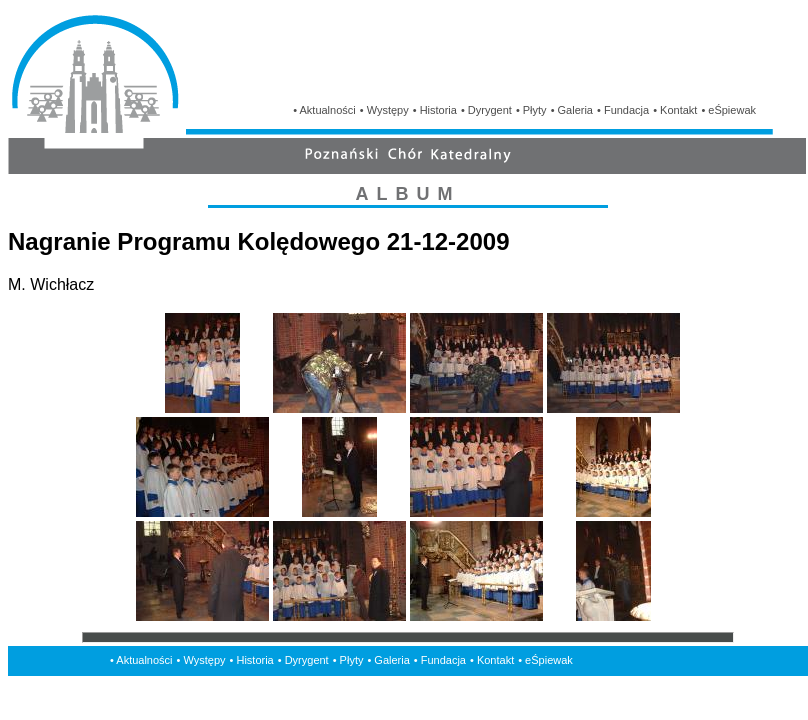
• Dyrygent (486, 110)
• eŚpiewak (728, 110)
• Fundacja (623, 110)
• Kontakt (675, 110)
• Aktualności (324, 110)
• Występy (384, 110)
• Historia (435, 110)
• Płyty (531, 110)
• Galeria (572, 110)
